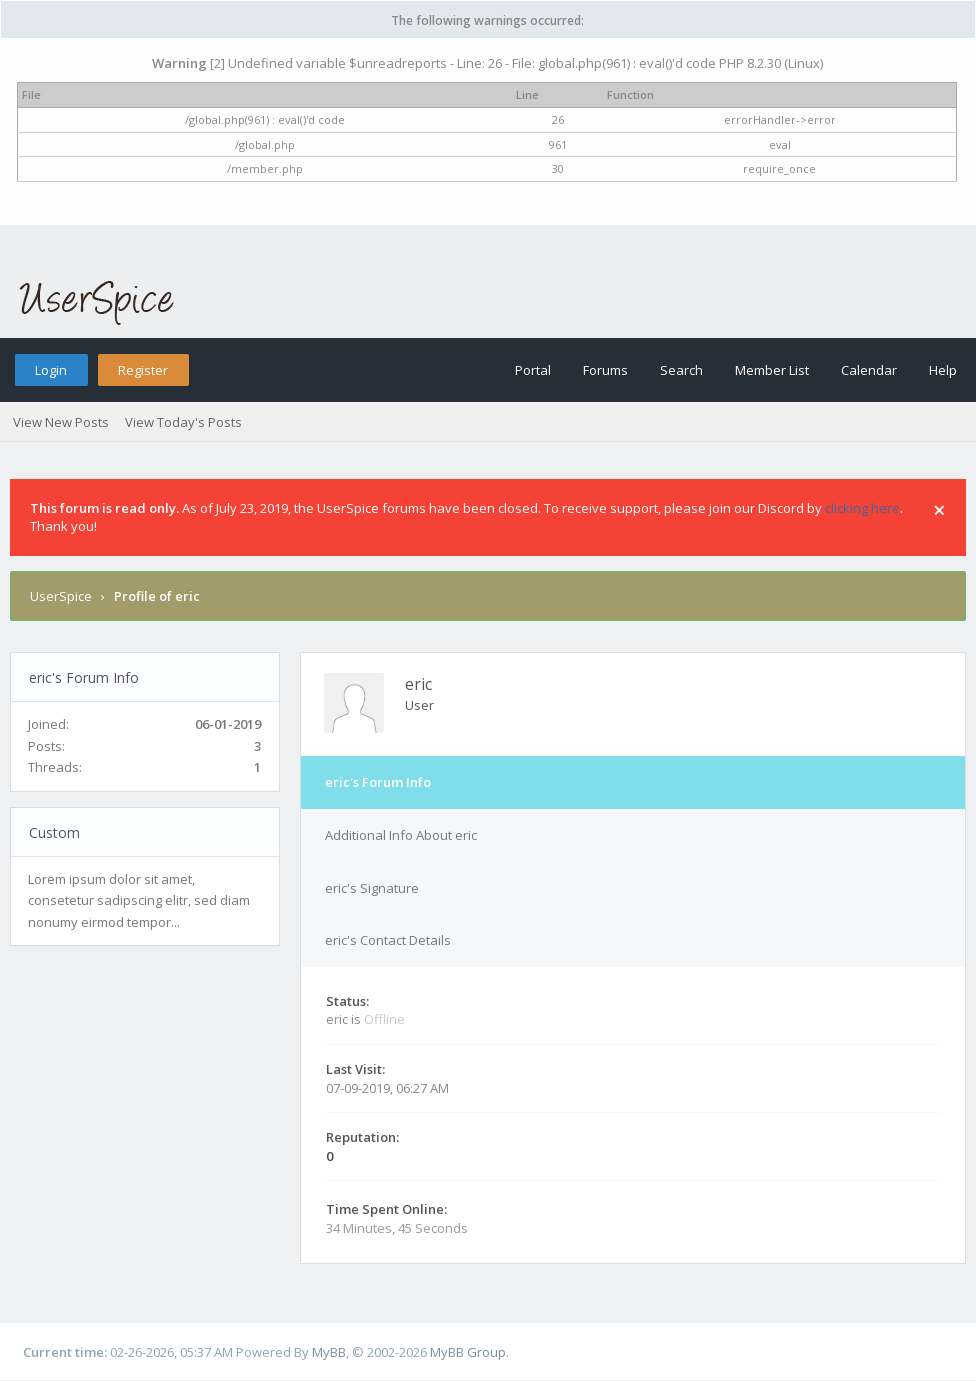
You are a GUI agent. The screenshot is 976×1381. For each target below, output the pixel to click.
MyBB (329, 1352)
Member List (772, 370)
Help (943, 370)
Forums (605, 370)
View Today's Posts (183, 422)
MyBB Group (468, 1352)
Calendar (869, 370)
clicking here (862, 508)
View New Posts (61, 422)
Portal (533, 370)
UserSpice (61, 596)
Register (143, 370)
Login (51, 370)
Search (681, 370)
